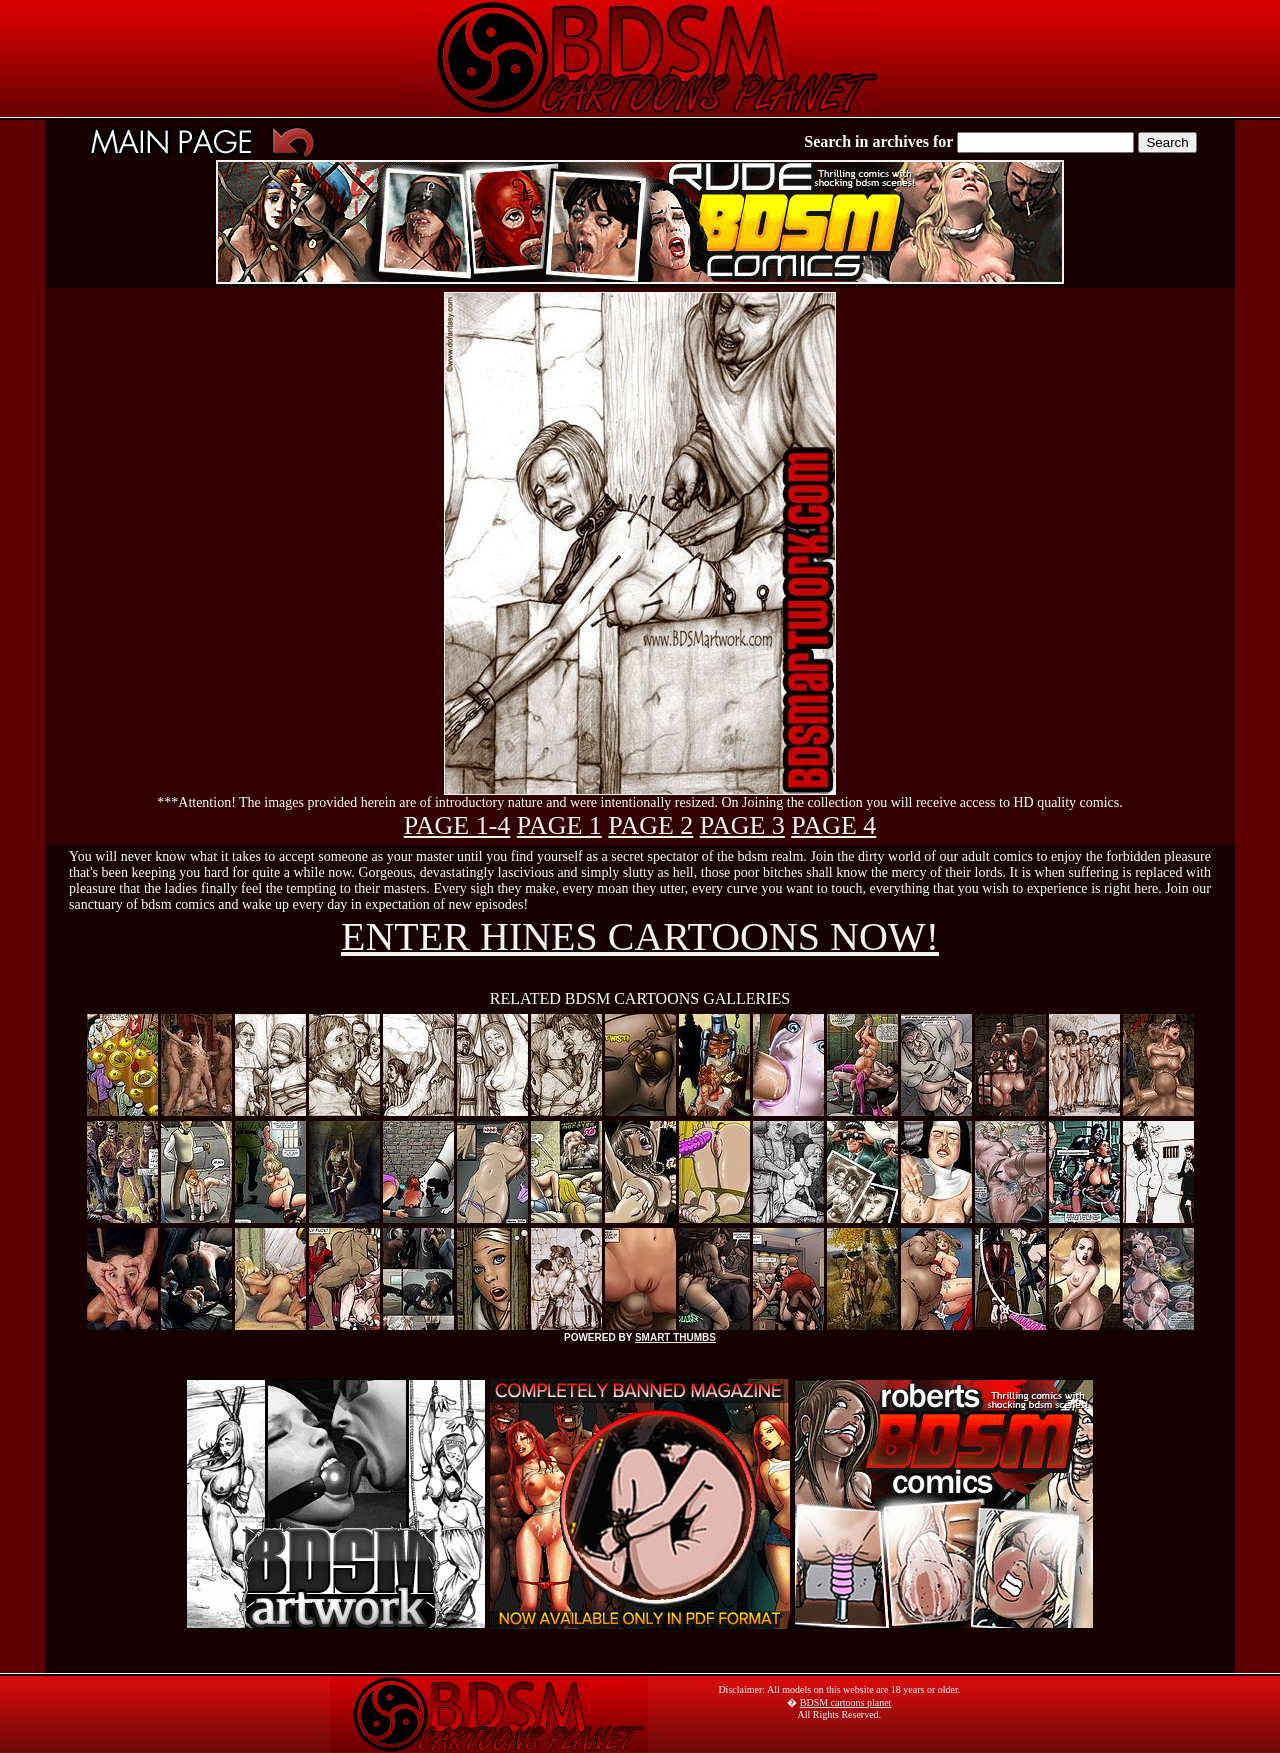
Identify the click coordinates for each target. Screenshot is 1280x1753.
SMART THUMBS (675, 1337)
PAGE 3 (742, 825)
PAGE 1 (559, 825)
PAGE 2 (650, 825)
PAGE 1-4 (457, 825)
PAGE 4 (833, 825)
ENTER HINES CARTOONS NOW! (640, 936)
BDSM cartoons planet (846, 1702)
